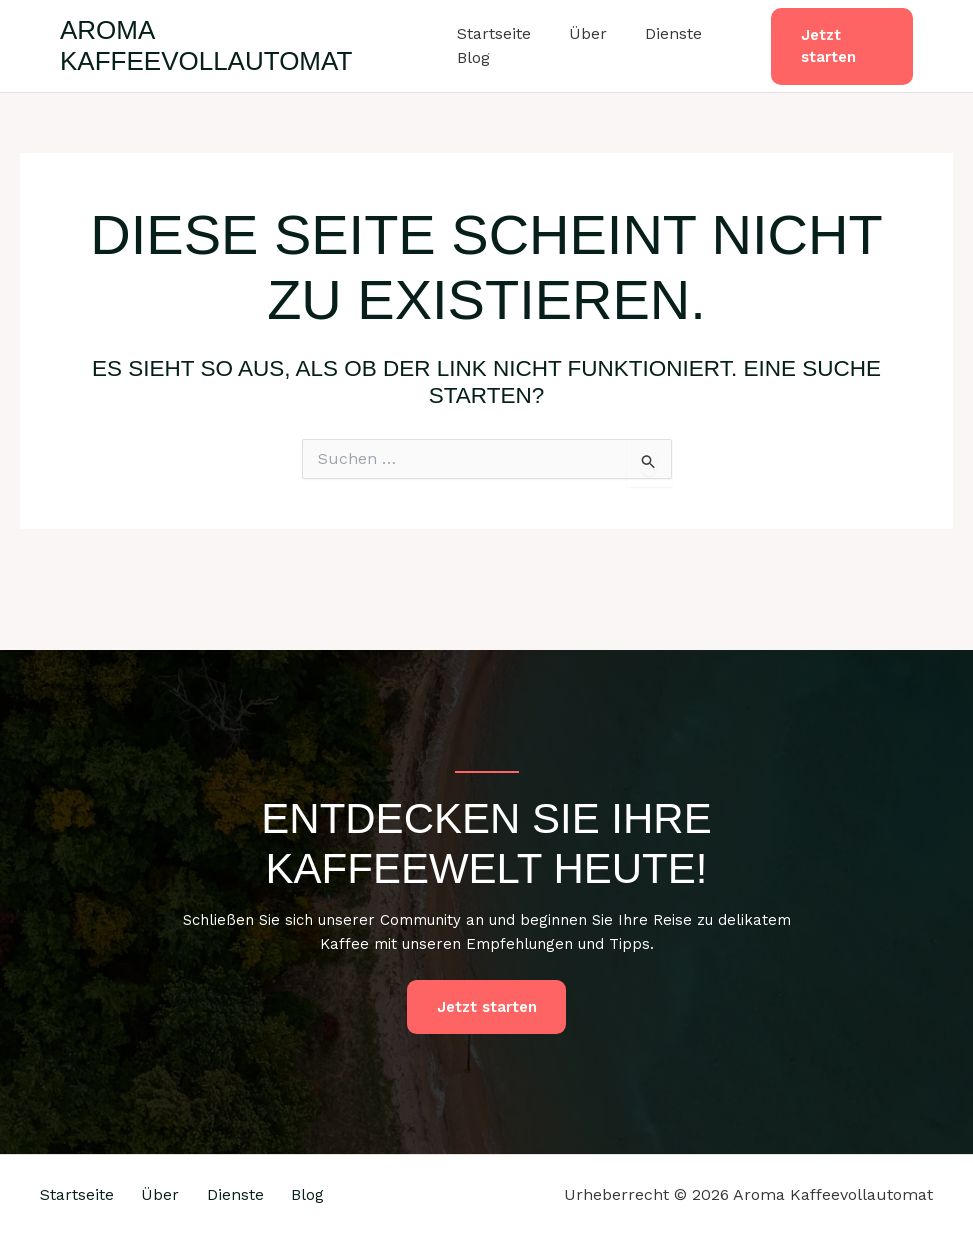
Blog (473, 57)
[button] (839, 46)
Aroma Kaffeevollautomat (206, 45)
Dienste (661, 33)
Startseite (494, 33)
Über (582, 33)
